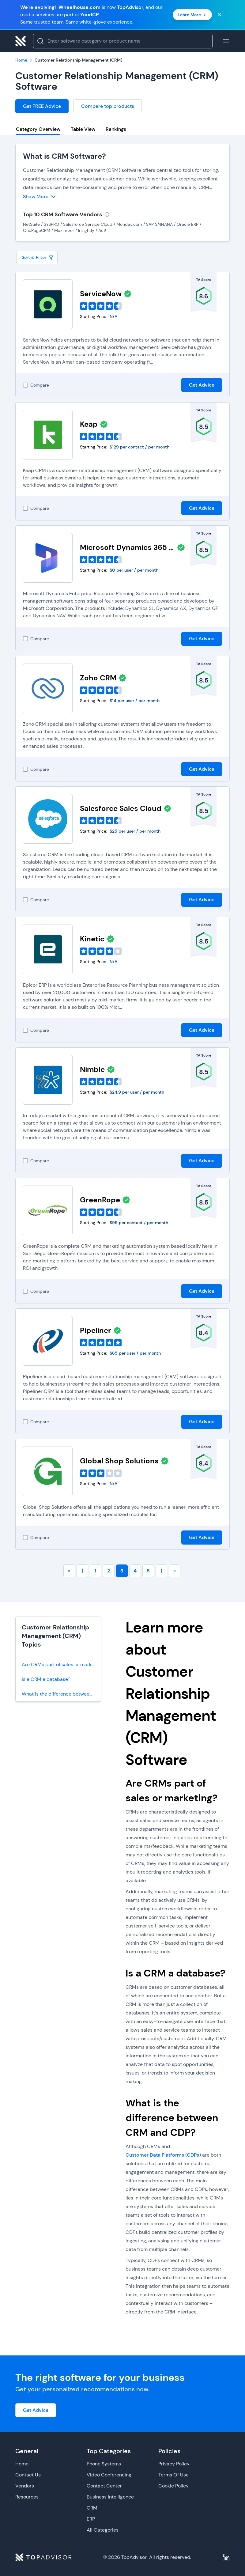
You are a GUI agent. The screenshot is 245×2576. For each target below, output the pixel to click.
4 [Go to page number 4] (135, 1571)
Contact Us (28, 2475)
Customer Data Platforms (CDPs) (163, 2155)
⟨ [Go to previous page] (82, 1571)
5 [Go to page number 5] (148, 1571)
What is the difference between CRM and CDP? (61, 1694)
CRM (92, 2508)
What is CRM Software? (64, 156)
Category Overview (38, 129)
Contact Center (104, 2486)
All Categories (103, 2530)
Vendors (24, 2486)
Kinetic (92, 939)
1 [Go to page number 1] (95, 1571)
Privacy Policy (174, 2464)
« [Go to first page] (69, 1571)
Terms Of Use (173, 2475)
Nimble (92, 1069)
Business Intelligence (110, 2497)
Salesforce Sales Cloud (120, 808)
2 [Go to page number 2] (108, 1571)
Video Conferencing (109, 2475)
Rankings (116, 129)
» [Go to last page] (174, 1571)
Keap (89, 424)
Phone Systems (104, 2464)
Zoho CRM (98, 678)
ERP (91, 2519)
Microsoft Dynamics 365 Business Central (127, 547)
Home (21, 2464)
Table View (83, 129)
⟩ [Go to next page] (161, 1571)
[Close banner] (219, 14)
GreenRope (100, 1200)
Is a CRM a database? (46, 1679)
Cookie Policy (173, 2486)
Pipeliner (95, 1330)
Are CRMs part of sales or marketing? (61, 1664)
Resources (27, 2497)
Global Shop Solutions (119, 1461)
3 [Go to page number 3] (121, 1571)
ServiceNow (101, 293)
